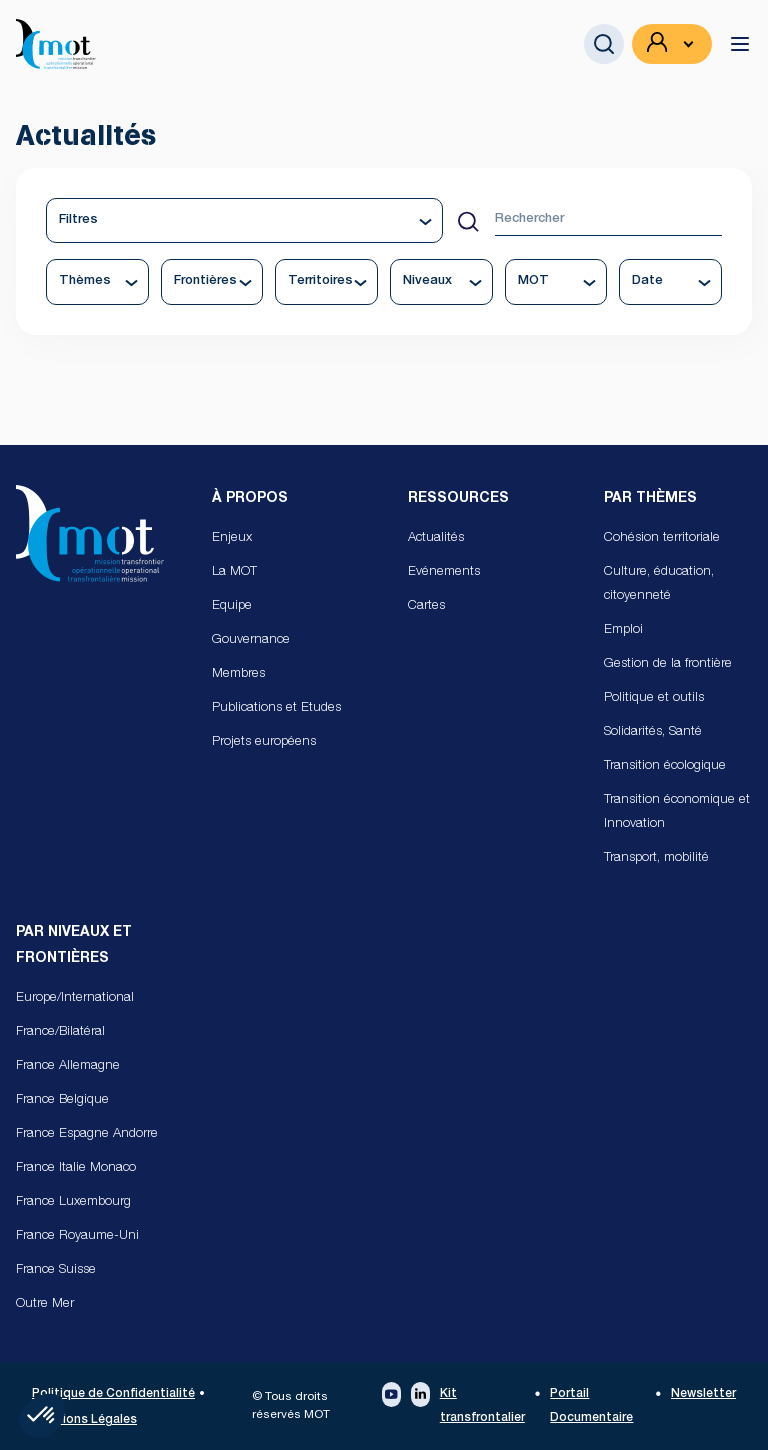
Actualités (436, 538)
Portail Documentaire (591, 1406)
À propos (250, 499)
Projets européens (264, 742)
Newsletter (703, 1394)
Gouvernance (251, 640)
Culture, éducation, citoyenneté (659, 584)
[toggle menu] (740, 44)
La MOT (234, 572)
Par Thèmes (650, 499)
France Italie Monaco (76, 1168)
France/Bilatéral (60, 1032)
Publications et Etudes (276, 708)
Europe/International (75, 998)
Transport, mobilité (656, 858)
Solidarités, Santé (653, 732)
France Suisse (56, 1270)
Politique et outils (654, 698)
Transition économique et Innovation (677, 812)
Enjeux (232, 538)
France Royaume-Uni (77, 1236)
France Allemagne (68, 1066)
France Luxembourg (73, 1202)
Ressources (458, 499)
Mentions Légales (84, 1420)
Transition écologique (665, 766)
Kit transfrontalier (482, 1406)
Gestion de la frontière (668, 664)
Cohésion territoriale (662, 538)
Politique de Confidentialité (113, 1394)
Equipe (232, 606)
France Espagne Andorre (87, 1134)
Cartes (426, 606)
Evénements (444, 572)
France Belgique (62, 1100)
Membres (238, 674)
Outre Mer (45, 1304)
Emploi (623, 630)
